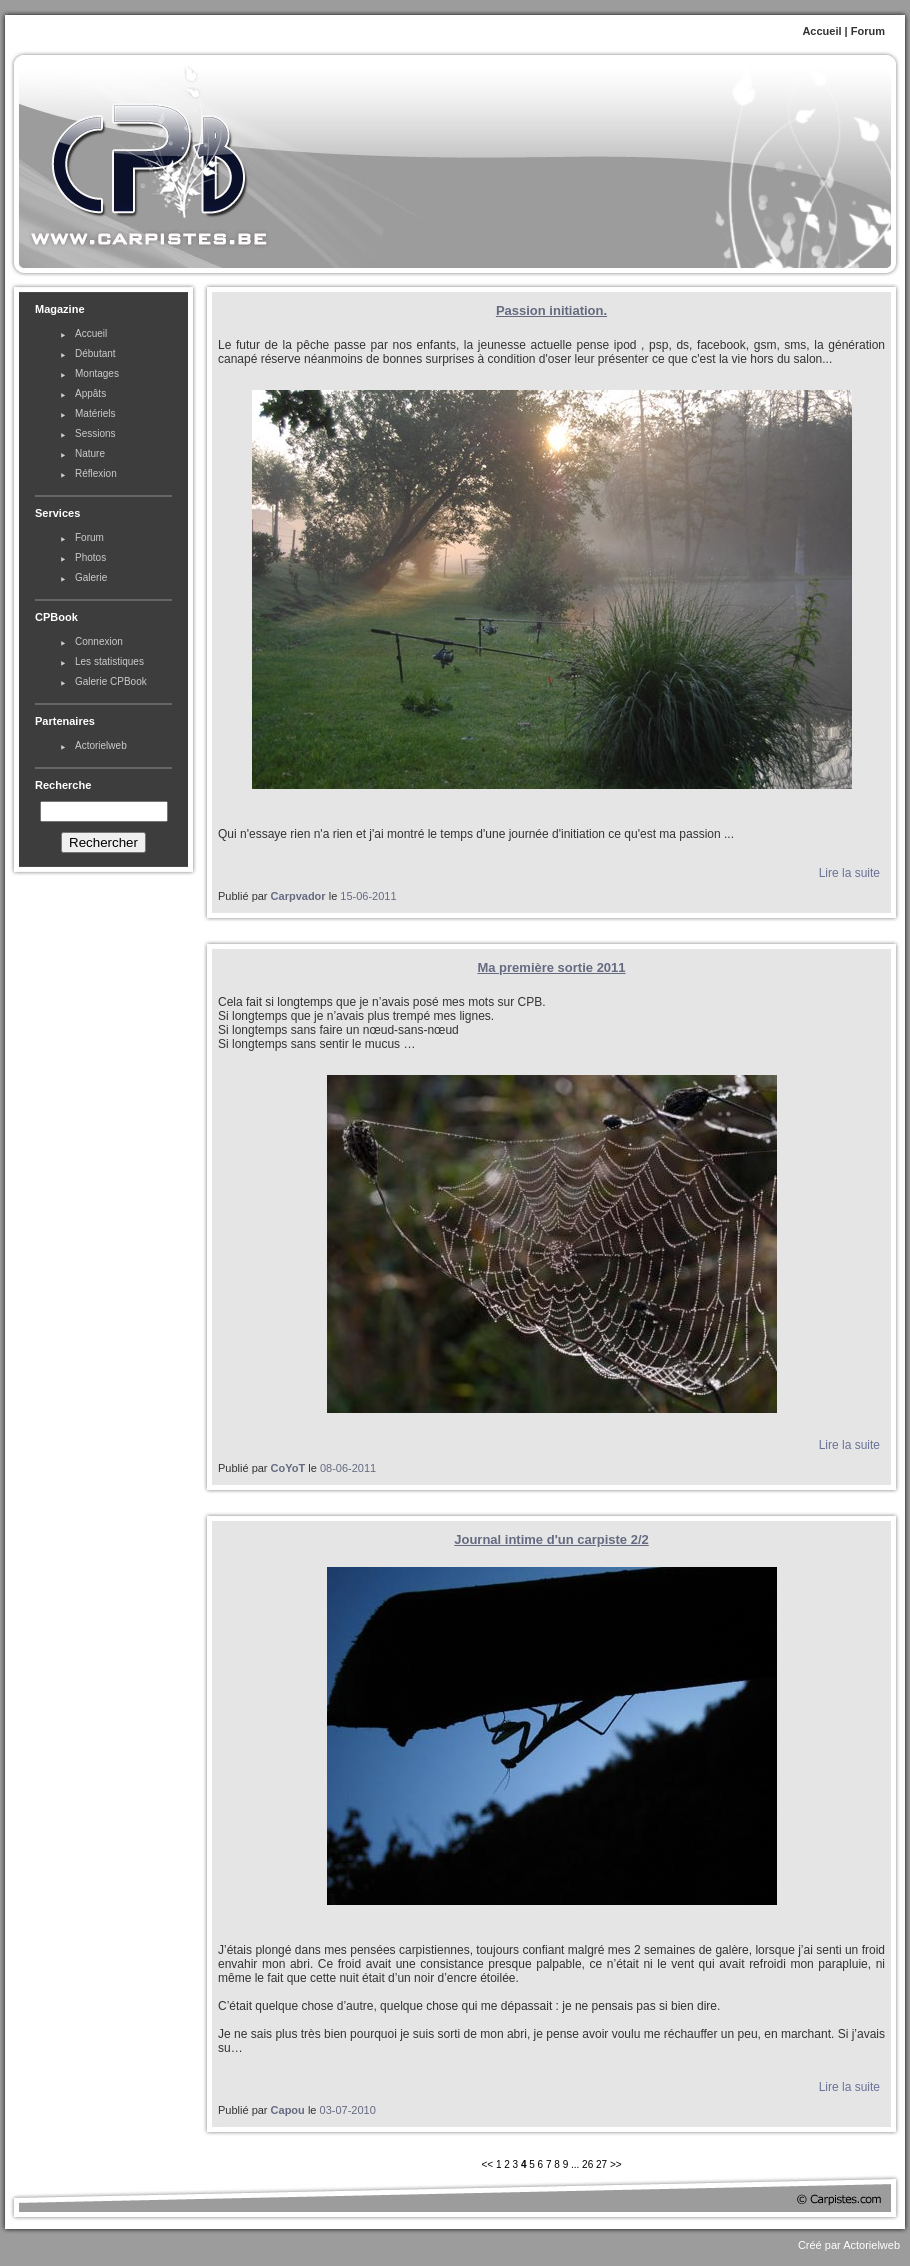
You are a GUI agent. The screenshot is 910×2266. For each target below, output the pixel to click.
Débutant (95, 353)
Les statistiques (109, 661)
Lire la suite (849, 873)
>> (616, 2164)
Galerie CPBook (111, 681)
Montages (97, 373)
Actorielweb (101, 745)
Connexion (99, 641)
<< (488, 2164)
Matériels (95, 413)
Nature (90, 453)
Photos (90, 557)
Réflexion (96, 473)
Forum (868, 31)
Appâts (90, 393)
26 (587, 2164)
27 (601, 2164)
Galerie (91, 577)
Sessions (95, 433)
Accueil (821, 31)
